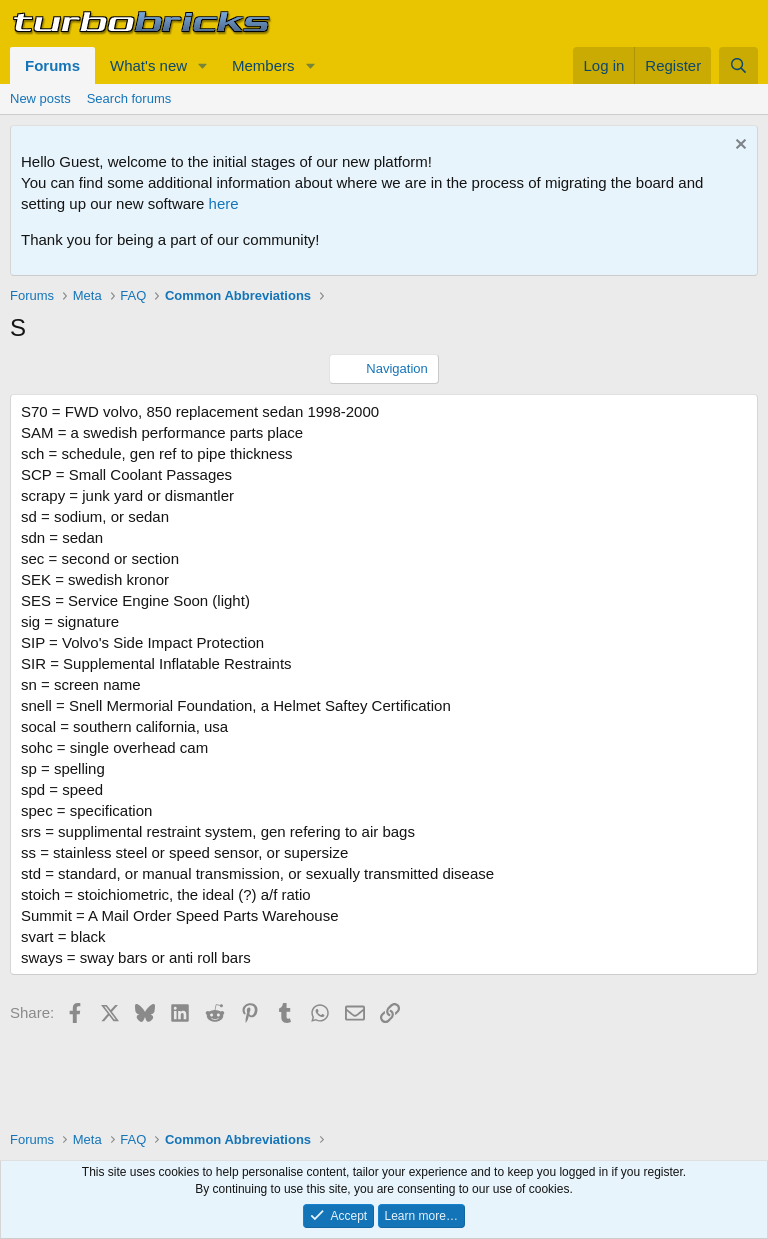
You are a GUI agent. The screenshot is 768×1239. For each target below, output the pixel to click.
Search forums (129, 98)
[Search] (738, 65)
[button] (203, 65)
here (224, 203)
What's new (148, 65)
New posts (40, 98)
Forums (52, 65)
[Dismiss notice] (738, 146)
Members (263, 65)
